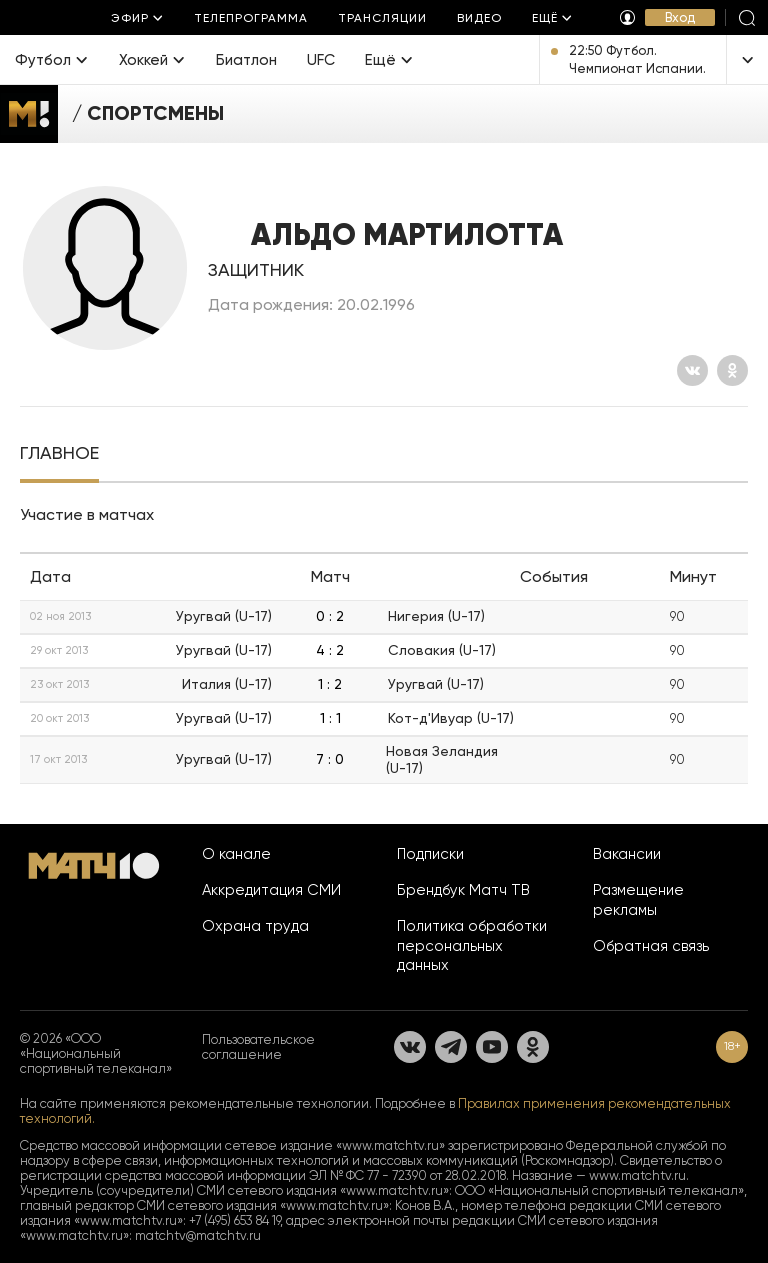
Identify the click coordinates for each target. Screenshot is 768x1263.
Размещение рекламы (638, 900)
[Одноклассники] (732, 370)
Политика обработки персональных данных (472, 946)
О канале (236, 854)
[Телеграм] (451, 1047)
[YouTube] (492, 1047)
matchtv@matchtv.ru (198, 1235)
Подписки (430, 854)
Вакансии (627, 854)
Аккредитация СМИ (271, 890)
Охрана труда (255, 926)
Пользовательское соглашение (258, 1047)
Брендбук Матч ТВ (463, 890)
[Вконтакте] (692, 370)
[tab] (59, 455)
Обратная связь (651, 946)
